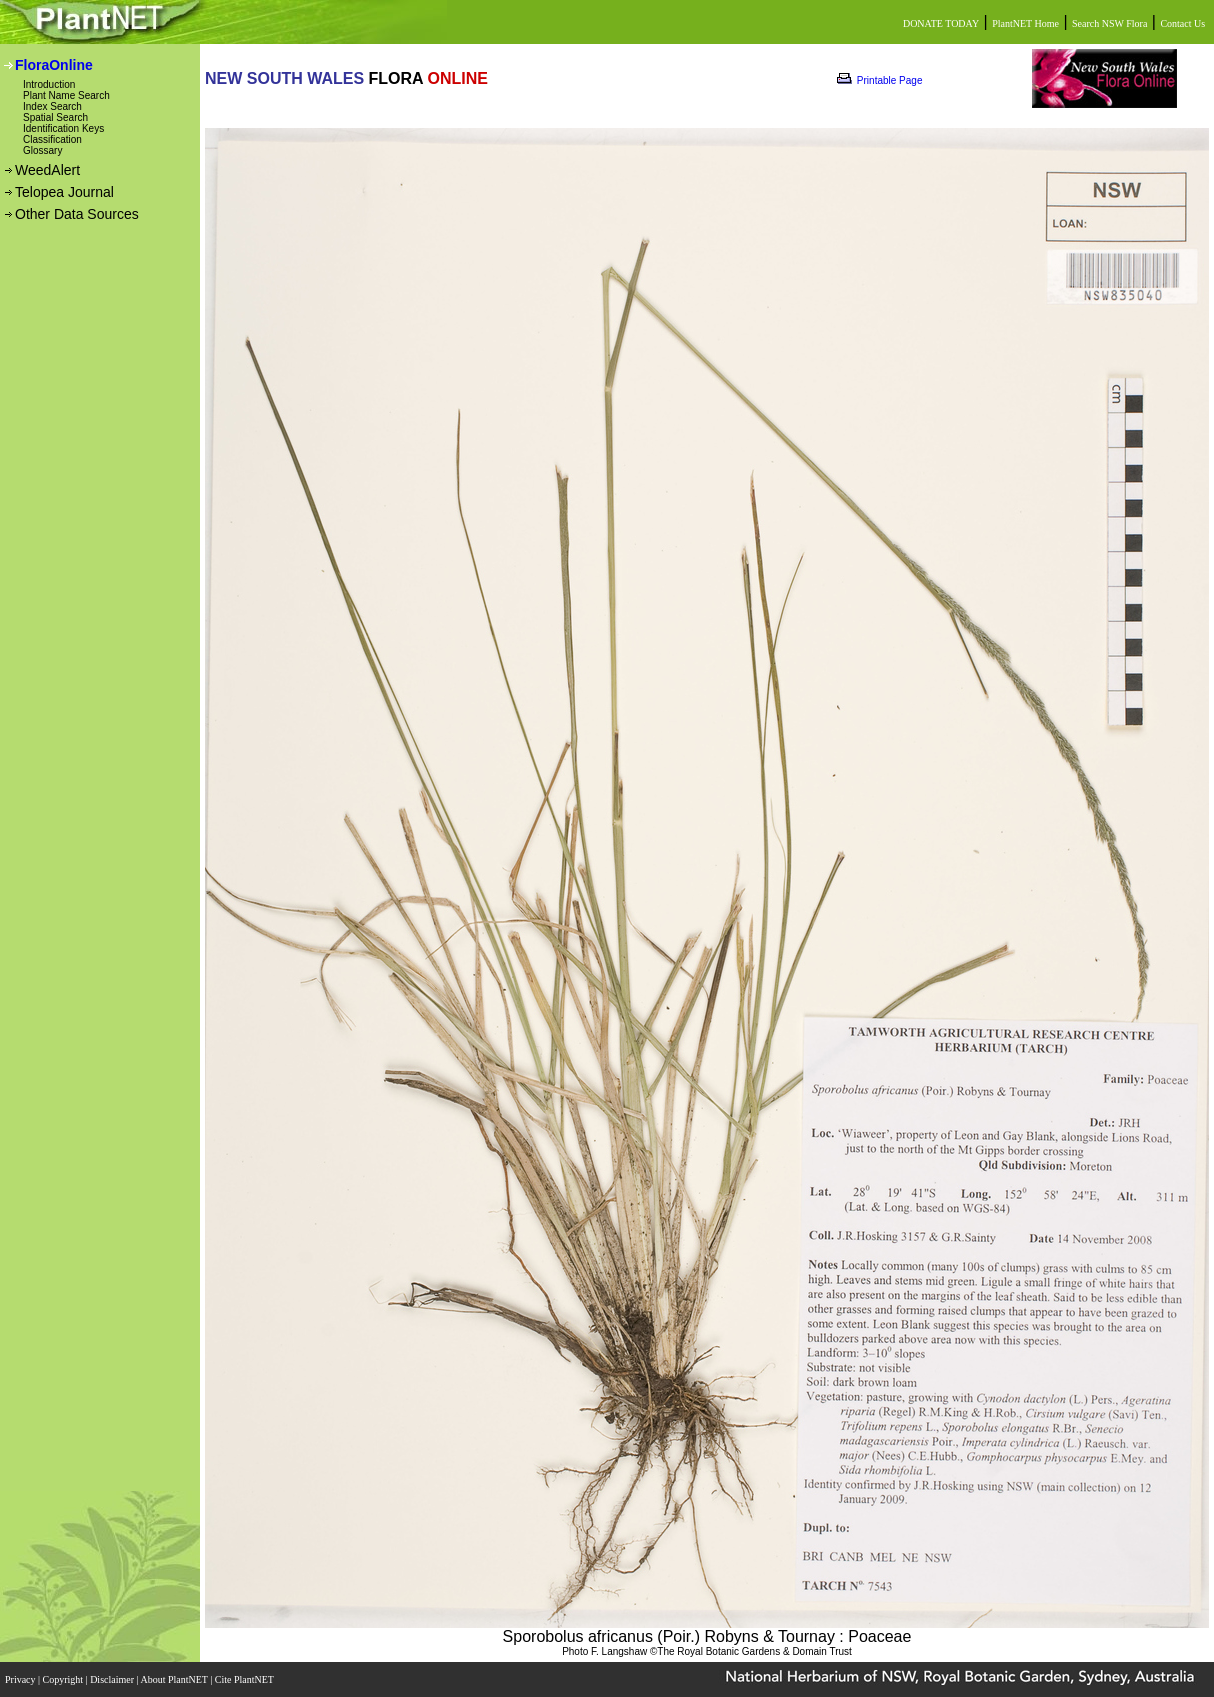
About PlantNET (175, 1679)
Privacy (21, 1679)
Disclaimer (113, 1679)
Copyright (64, 1679)
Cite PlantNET (245, 1679)
